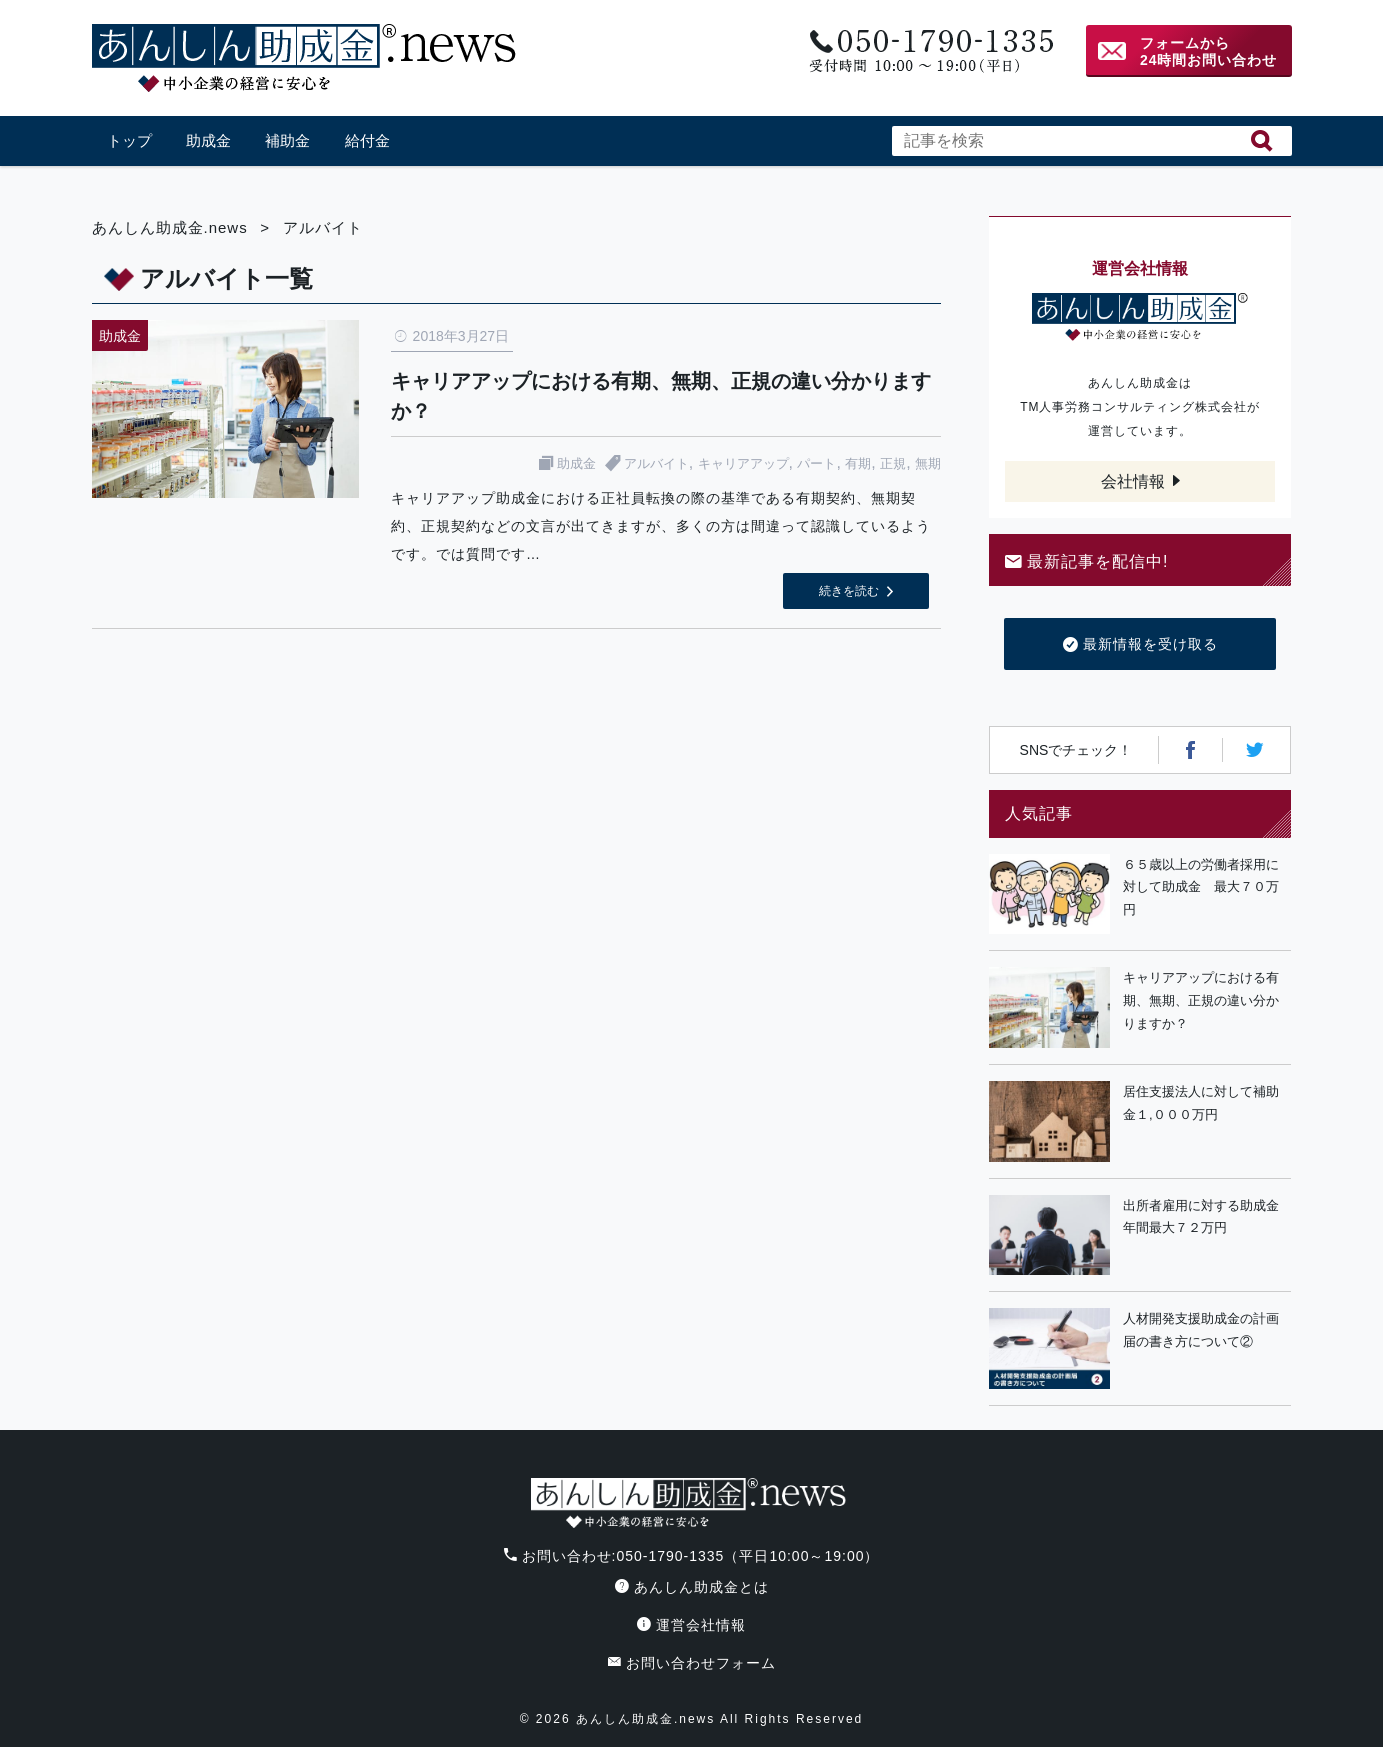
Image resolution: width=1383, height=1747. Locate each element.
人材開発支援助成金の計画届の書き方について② (1201, 1330)
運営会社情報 (691, 1625)
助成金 (208, 140)
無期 (928, 463)
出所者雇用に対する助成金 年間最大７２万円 (1207, 1217)
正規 (893, 463)
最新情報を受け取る (1140, 645)
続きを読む (849, 591)
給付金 (367, 140)
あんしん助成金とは (692, 1587)
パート (816, 463)
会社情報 (1133, 481)
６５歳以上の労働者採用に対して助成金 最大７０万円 (1201, 887)
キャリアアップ (743, 463)
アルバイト (656, 463)
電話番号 (929, 51)
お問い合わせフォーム (692, 1663)
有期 (858, 463)
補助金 (287, 140)
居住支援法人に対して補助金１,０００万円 (1201, 1103)
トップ (129, 140)
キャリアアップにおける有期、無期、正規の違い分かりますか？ (1201, 1000)
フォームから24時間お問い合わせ (1209, 51)
